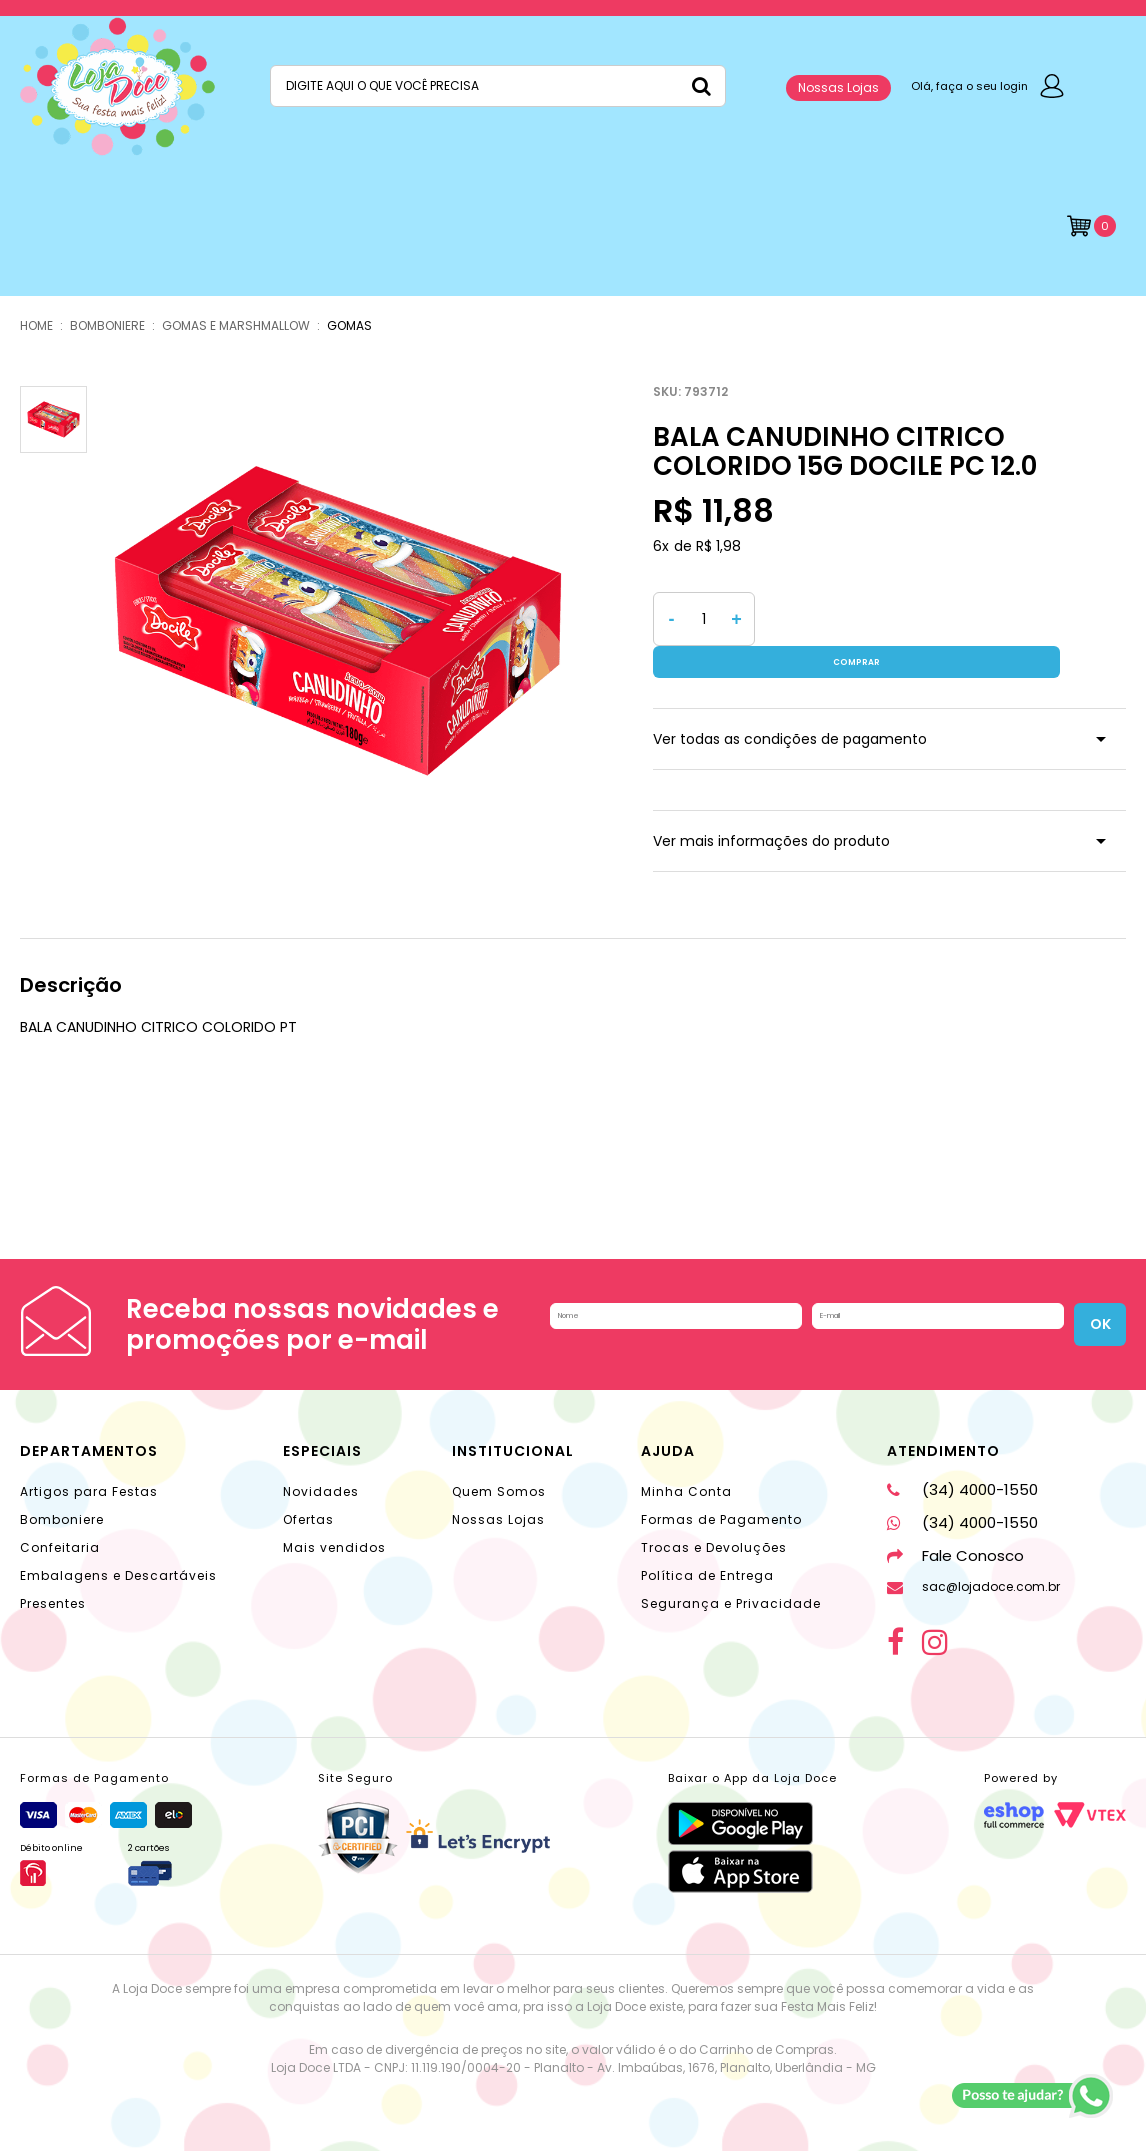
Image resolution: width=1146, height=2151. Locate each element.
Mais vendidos (334, 1531)
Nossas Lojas (838, 87)
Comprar (945, 619)
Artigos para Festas (89, 1475)
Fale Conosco (955, 1539)
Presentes (53, 1587)
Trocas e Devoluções (714, 1531)
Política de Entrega (707, 1559)
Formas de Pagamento (721, 1503)
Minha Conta (686, 1475)
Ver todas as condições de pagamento (790, 707)
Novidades (321, 1475)
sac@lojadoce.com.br (973, 1570)
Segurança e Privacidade (731, 1587)
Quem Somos (499, 1475)
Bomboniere (62, 1503)
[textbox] (498, 86)
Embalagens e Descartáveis (118, 1559)
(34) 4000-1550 (962, 1473)
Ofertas (308, 1503)
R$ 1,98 (718, 546)
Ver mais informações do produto (771, 809)
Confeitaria (60, 1531)
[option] (338, 621)
